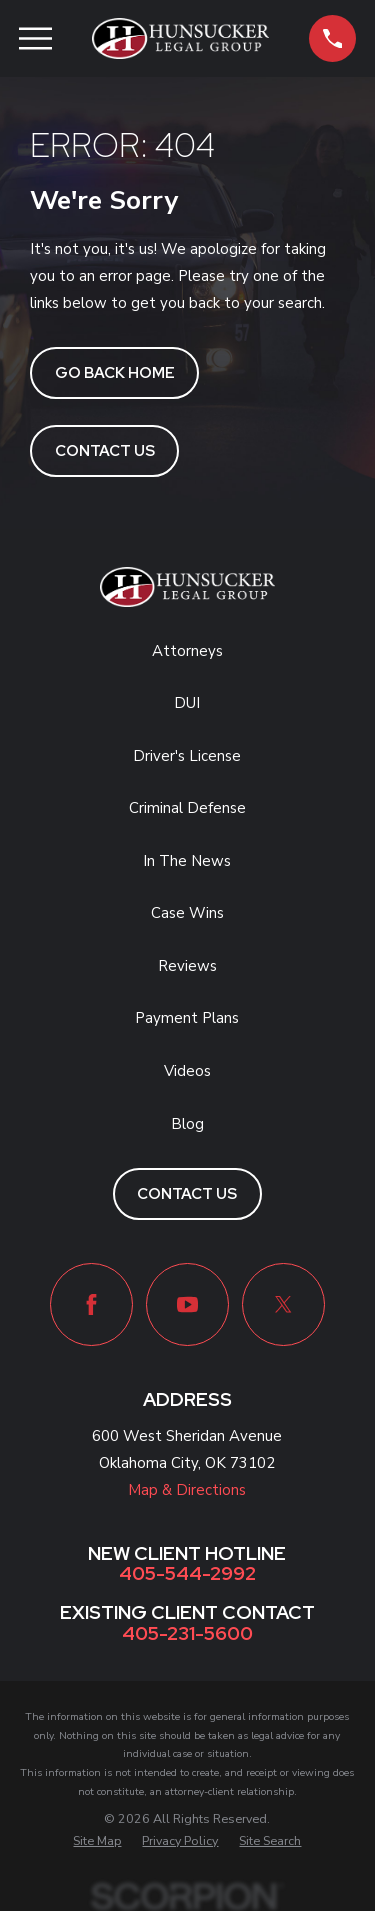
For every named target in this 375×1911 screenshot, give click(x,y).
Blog (187, 1124)
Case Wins (187, 913)
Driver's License (187, 756)
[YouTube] (187, 1304)
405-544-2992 (187, 1574)
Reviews (187, 966)
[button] (332, 38)
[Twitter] (283, 1304)
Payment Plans (187, 1018)
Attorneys (187, 651)
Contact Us (105, 451)
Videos (187, 1071)
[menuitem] (97, 1841)
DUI (187, 703)
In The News (187, 861)
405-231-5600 (187, 1634)
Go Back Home (115, 373)
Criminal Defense (187, 808)
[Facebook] (91, 1304)
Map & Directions (187, 1490)
